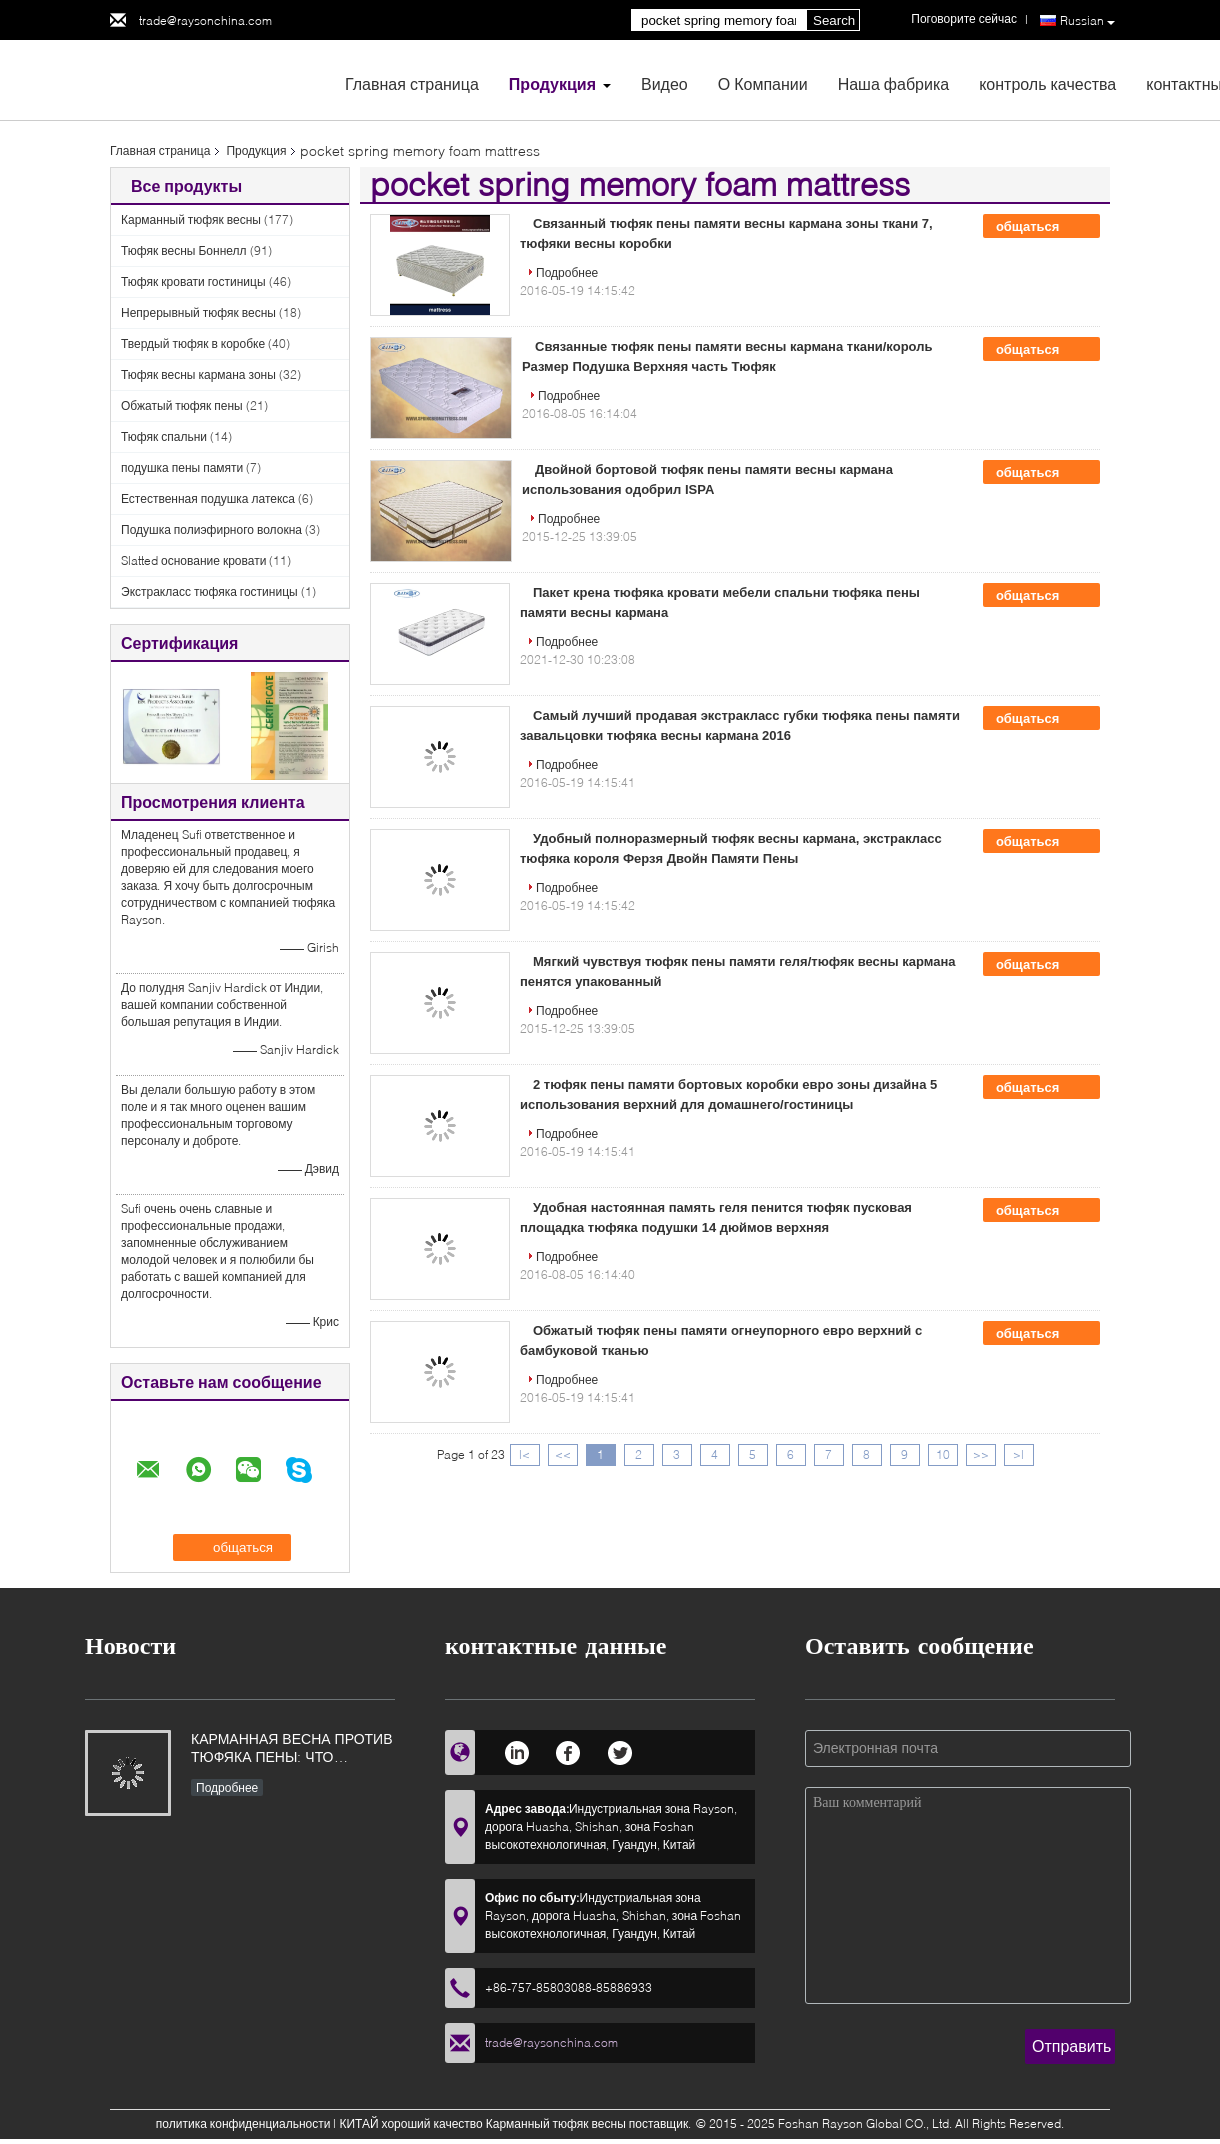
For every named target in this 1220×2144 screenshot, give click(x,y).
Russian (1087, 21)
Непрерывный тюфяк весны (198, 312)
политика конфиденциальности (243, 2123)
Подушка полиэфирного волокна (211, 529)
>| (1018, 1454)
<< (563, 1454)
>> (981, 1454)
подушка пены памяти (182, 467)
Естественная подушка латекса (208, 498)
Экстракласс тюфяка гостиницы (209, 591)
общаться (1041, 227)
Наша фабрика (894, 83)
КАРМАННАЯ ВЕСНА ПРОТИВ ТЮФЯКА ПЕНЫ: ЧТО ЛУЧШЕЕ (292, 1749)
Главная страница (412, 83)
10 (943, 1454)
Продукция (552, 83)
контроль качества (1047, 83)
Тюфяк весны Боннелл (184, 250)
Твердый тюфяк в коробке (193, 343)
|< (524, 1454)
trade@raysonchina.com (205, 20)
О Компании (763, 83)
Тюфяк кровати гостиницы (193, 281)
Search (834, 20)
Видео (664, 83)
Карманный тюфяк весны (191, 219)
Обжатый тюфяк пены (182, 405)
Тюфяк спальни (164, 436)
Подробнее (567, 272)
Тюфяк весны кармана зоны (198, 374)
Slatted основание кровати (193, 560)
